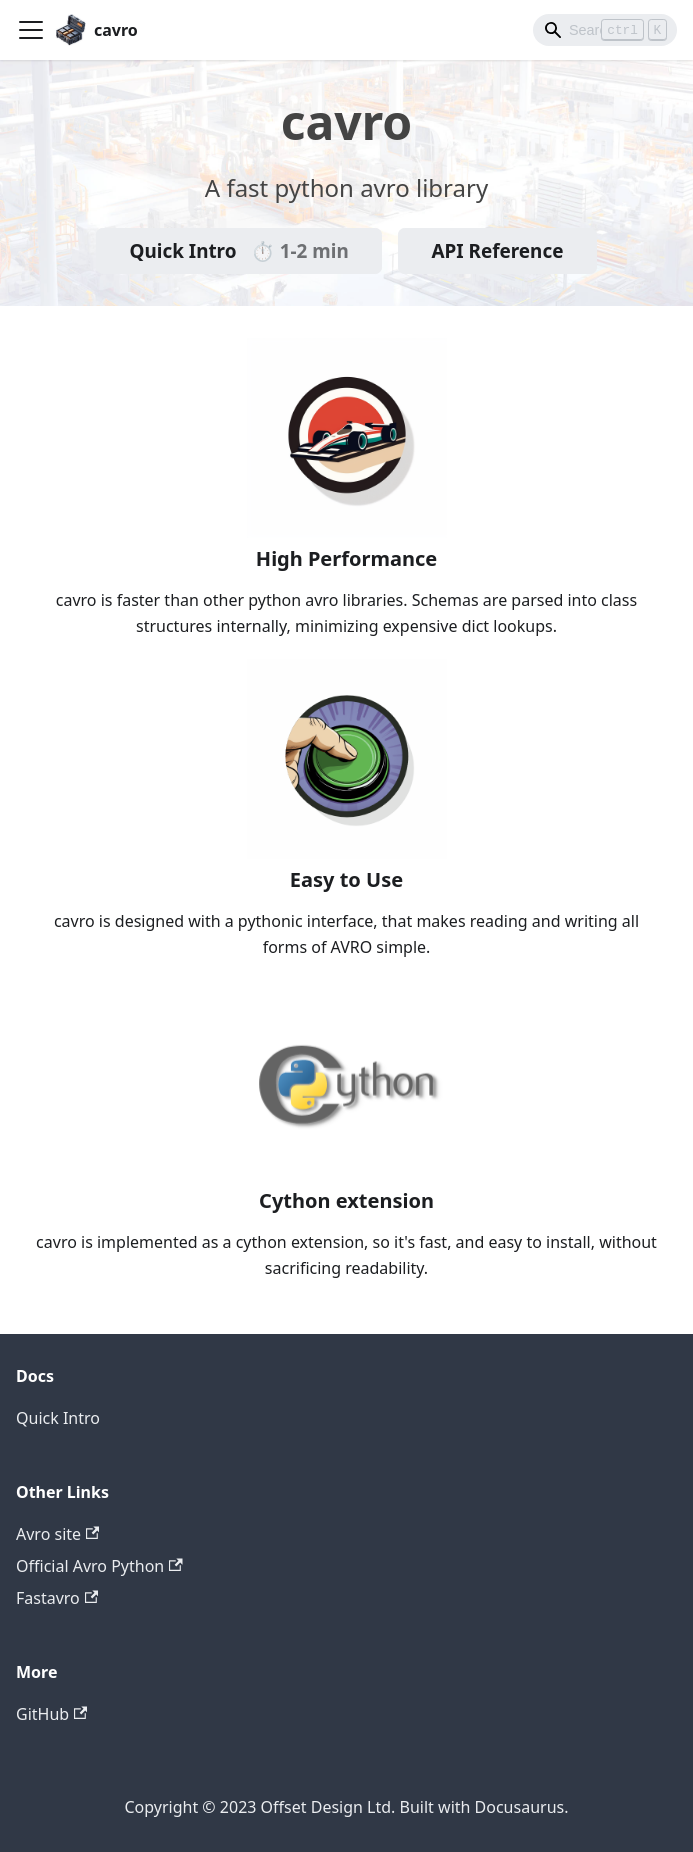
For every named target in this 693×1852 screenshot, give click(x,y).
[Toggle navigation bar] (31, 30)
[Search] (605, 30)
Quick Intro (239, 251)
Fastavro (57, 1598)
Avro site (57, 1534)
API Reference (497, 251)
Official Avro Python (99, 1566)
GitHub (51, 1714)
